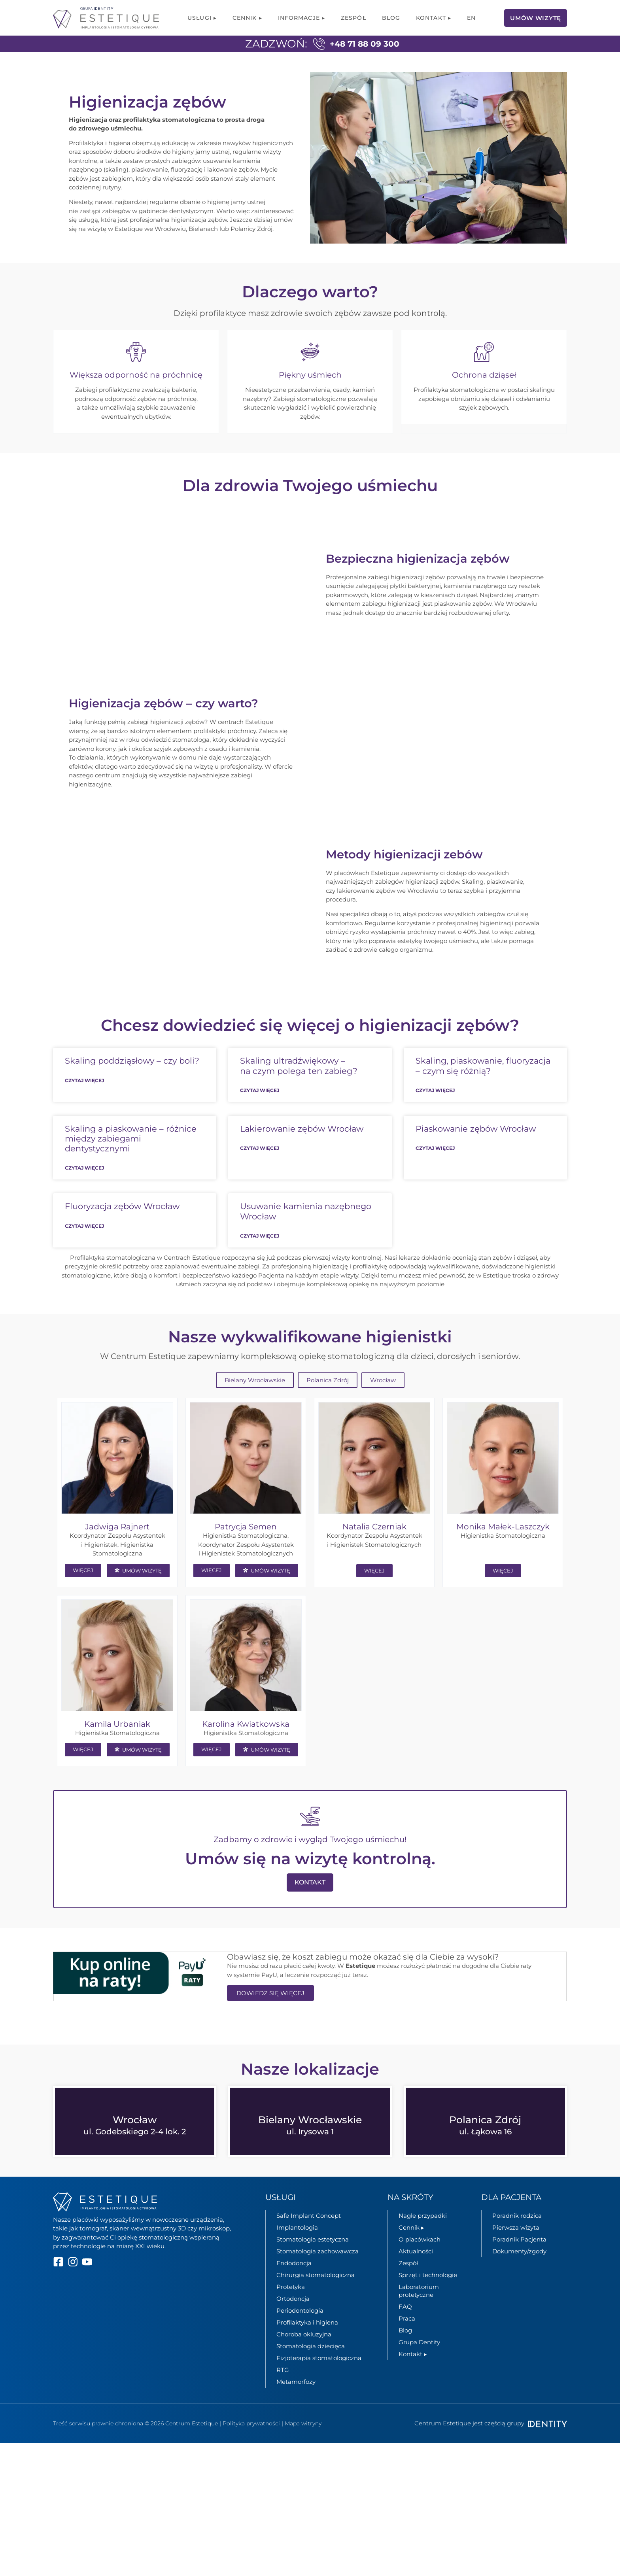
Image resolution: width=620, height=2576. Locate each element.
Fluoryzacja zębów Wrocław (122, 1230)
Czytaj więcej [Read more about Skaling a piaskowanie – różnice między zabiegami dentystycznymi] (84, 1191)
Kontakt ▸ (433, 17)
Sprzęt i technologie (428, 2298)
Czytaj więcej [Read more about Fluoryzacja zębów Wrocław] (84, 1249)
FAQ (405, 2330)
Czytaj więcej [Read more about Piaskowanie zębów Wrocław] (435, 1171)
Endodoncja (294, 2286)
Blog (391, 17)
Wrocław (383, 1404)
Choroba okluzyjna (303, 2357)
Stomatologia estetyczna (312, 2262)
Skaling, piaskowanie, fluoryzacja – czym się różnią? (483, 1089)
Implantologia (297, 2251)
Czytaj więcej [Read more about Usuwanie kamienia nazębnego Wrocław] (259, 1259)
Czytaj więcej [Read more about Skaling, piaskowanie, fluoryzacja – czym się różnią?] (435, 1114)
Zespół (353, 17)
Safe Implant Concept (308, 2239)
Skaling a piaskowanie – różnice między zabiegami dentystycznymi (131, 1162)
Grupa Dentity (419, 2365)
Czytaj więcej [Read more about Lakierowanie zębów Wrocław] (259, 1171)
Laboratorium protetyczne (419, 2314)
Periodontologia (299, 2334)
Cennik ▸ (247, 17)
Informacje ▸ (301, 17)
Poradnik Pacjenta (519, 2262)
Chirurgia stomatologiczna (315, 2298)
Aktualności (416, 2274)
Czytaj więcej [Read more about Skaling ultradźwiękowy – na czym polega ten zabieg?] (259, 1114)
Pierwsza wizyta (515, 2251)
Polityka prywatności (251, 2446)
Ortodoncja (293, 2322)
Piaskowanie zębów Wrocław (476, 1152)
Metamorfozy (296, 2405)
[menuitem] (471, 18)
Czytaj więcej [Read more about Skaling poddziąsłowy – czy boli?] (84, 1104)
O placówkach (419, 2262)
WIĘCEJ (83, 1594)
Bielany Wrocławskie (255, 1404)
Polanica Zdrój (327, 1404)
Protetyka (290, 2310)
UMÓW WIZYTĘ (138, 1594)
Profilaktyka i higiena (307, 2345)
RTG (282, 2393)
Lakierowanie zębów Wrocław (301, 1152)
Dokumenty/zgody (519, 2274)
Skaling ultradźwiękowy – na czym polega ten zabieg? (298, 1089)
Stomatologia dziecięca (310, 2369)
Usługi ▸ (202, 17)
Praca (407, 2341)
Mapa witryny (303, 2446)
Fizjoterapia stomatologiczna (318, 2381)
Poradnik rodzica (517, 2239)
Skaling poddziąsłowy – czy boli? (132, 1084)
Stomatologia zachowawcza (317, 2274)
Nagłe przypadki (423, 2239)
